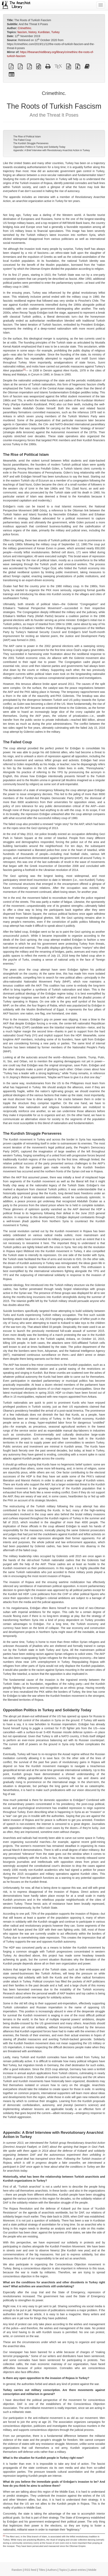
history (32, 32)
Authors (52, 2569)
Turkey (55, 32)
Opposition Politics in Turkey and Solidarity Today (39, 147)
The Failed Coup (22, 140)
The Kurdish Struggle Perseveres (31, 143)
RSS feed (30, 2569)
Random (17, 2569)
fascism (22, 32)
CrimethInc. (25, 28)
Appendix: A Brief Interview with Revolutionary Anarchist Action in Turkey (51, 150)
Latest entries (77, 2569)
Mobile (92, 2569)
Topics (63, 2569)
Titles (42, 2569)
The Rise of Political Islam (27, 136)
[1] (24, 369)
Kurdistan (44, 32)
